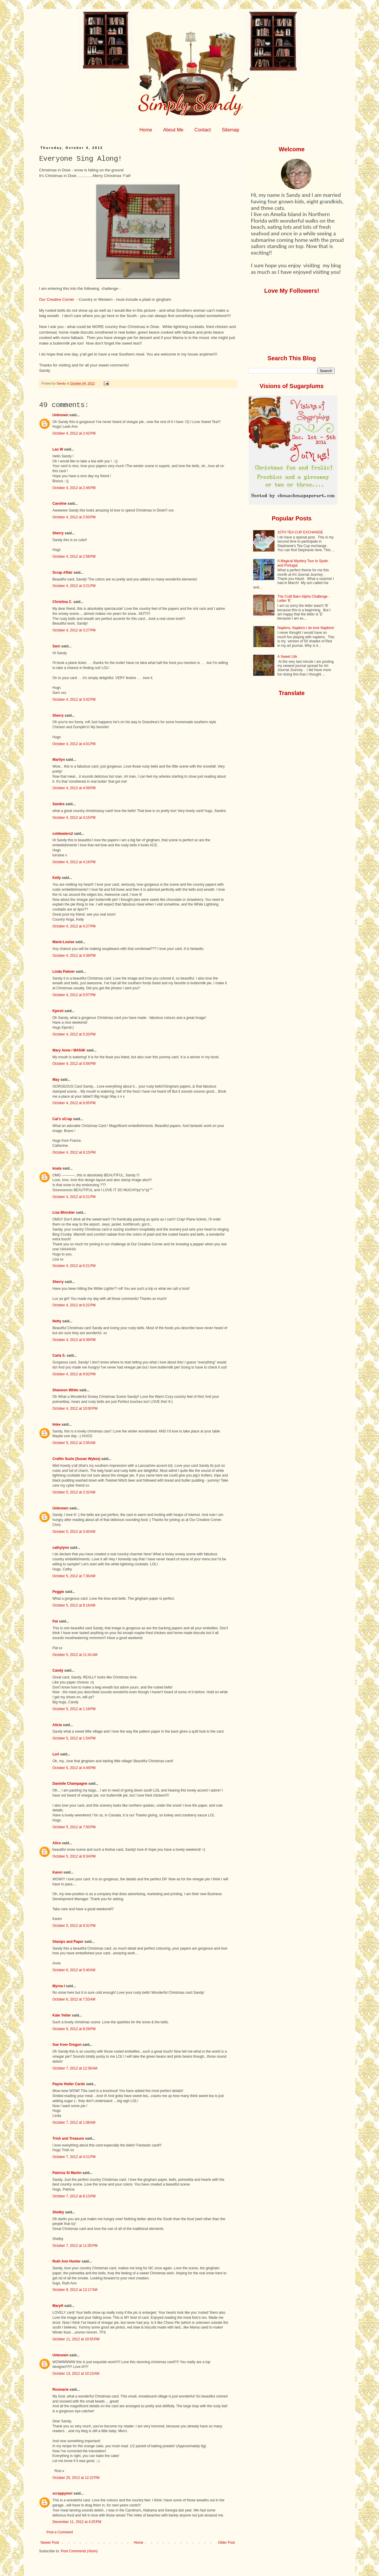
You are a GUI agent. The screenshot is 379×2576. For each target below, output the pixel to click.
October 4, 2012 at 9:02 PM (74, 1374)
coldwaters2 (62, 834)
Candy (57, 1670)
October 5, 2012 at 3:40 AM (73, 1532)
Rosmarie (60, 2389)
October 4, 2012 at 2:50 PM (74, 517)
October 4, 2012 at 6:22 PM (74, 1305)
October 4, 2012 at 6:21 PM (74, 1197)
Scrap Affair (62, 572)
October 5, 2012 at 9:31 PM (74, 1926)
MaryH (57, 2306)
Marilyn (58, 760)
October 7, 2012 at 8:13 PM (74, 2196)
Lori (55, 1754)
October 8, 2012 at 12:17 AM (74, 2290)
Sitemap (230, 129)
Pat (55, 1621)
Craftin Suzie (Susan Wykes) (76, 1459)
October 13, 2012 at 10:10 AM (75, 2373)
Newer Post (50, 2542)
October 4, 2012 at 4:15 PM (74, 818)
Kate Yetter (61, 2015)
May (55, 1080)
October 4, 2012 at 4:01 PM (74, 744)
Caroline (59, 503)
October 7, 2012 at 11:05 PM (74, 2246)
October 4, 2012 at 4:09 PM (74, 788)
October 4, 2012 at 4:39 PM (74, 955)
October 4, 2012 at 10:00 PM (74, 1408)
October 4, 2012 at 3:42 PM (74, 699)
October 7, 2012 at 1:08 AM (73, 2122)
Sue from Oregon (66, 2045)
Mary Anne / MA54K (69, 1050)
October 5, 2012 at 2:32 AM (73, 1492)
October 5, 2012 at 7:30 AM (73, 1576)
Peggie (58, 1592)
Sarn (56, 646)
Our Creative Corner (57, 299)
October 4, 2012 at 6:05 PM (74, 1103)
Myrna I (58, 1986)
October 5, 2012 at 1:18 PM (74, 1709)
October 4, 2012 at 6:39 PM (74, 1340)
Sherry (58, 533)
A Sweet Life (287, 657)
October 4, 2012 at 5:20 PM (74, 1034)
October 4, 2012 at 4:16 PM (74, 862)
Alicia (57, 1725)
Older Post (226, 2542)
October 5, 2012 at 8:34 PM (74, 1856)
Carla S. (59, 1355)
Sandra (58, 804)
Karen (57, 1872)
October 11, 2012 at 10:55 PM (75, 2339)
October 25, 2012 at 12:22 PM (75, 2478)
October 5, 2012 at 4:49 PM (74, 1768)
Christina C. (62, 602)
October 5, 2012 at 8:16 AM (73, 1605)
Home (145, 129)
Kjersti (57, 1011)
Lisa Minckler (63, 1212)
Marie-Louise (63, 942)
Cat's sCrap (62, 1119)
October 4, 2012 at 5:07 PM (74, 995)
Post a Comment (59, 2532)
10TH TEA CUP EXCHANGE (300, 532)
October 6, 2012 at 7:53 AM (73, 1999)
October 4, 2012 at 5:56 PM (74, 1064)
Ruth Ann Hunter (66, 2261)
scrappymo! (62, 2493)
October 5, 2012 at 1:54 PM (74, 1738)
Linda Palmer (63, 971)
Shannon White (65, 1390)
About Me (173, 129)
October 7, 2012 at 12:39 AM (74, 2068)
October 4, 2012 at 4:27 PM (74, 926)
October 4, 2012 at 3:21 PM (74, 586)
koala (57, 1168)
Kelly (57, 878)
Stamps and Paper (67, 1942)
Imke (56, 1424)
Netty (56, 1321)
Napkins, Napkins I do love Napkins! (305, 628)
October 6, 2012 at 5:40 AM (73, 1970)
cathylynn (60, 1548)
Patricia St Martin (66, 2173)
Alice (57, 1843)
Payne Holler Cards (68, 2084)
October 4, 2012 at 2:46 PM (74, 488)
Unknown (60, 415)
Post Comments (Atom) (79, 2551)
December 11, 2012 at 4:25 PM (76, 2522)
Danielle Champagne (69, 1783)
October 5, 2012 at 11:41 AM (74, 1655)
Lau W (57, 449)
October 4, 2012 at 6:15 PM (74, 1152)
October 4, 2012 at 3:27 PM (74, 630)
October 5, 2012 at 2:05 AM (73, 1443)
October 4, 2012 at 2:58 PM (74, 556)
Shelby (58, 2212)
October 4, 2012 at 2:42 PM (74, 433)
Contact (203, 129)
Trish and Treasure (68, 2138)
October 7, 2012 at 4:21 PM (74, 2157)
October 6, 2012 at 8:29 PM (74, 2029)
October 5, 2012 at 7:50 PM (74, 1827)
